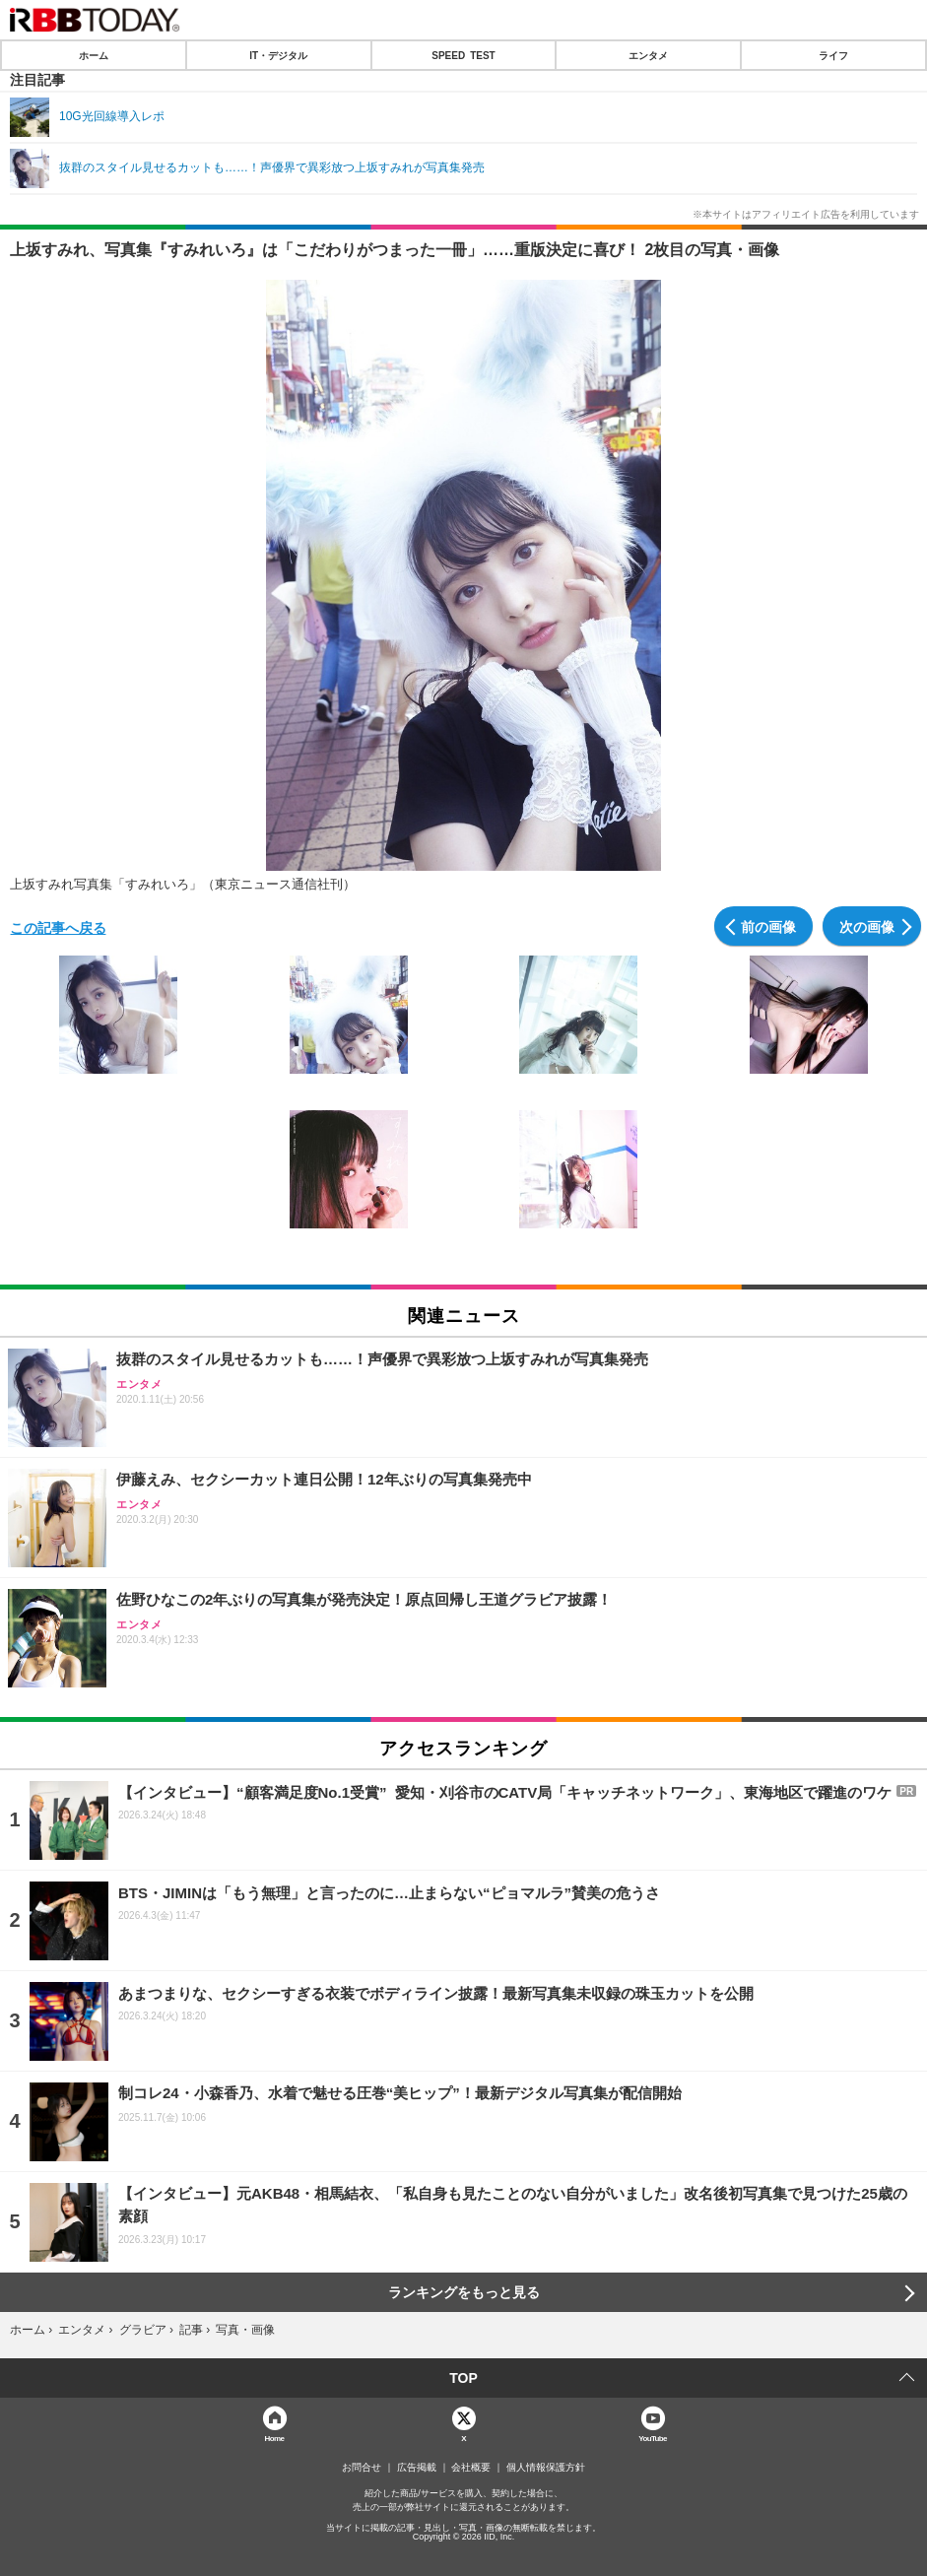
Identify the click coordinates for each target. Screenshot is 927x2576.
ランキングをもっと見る (464, 2292)
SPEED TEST (463, 55)
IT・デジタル (278, 55)
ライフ (833, 55)
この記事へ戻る (58, 927)
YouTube (652, 2437)
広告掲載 (416, 2468)
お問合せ (361, 2468)
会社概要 (471, 2468)
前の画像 (768, 926)
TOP (463, 2378)
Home (275, 2437)
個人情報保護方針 (545, 2468)
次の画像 (866, 926)
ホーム (93, 55)
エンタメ (648, 55)
